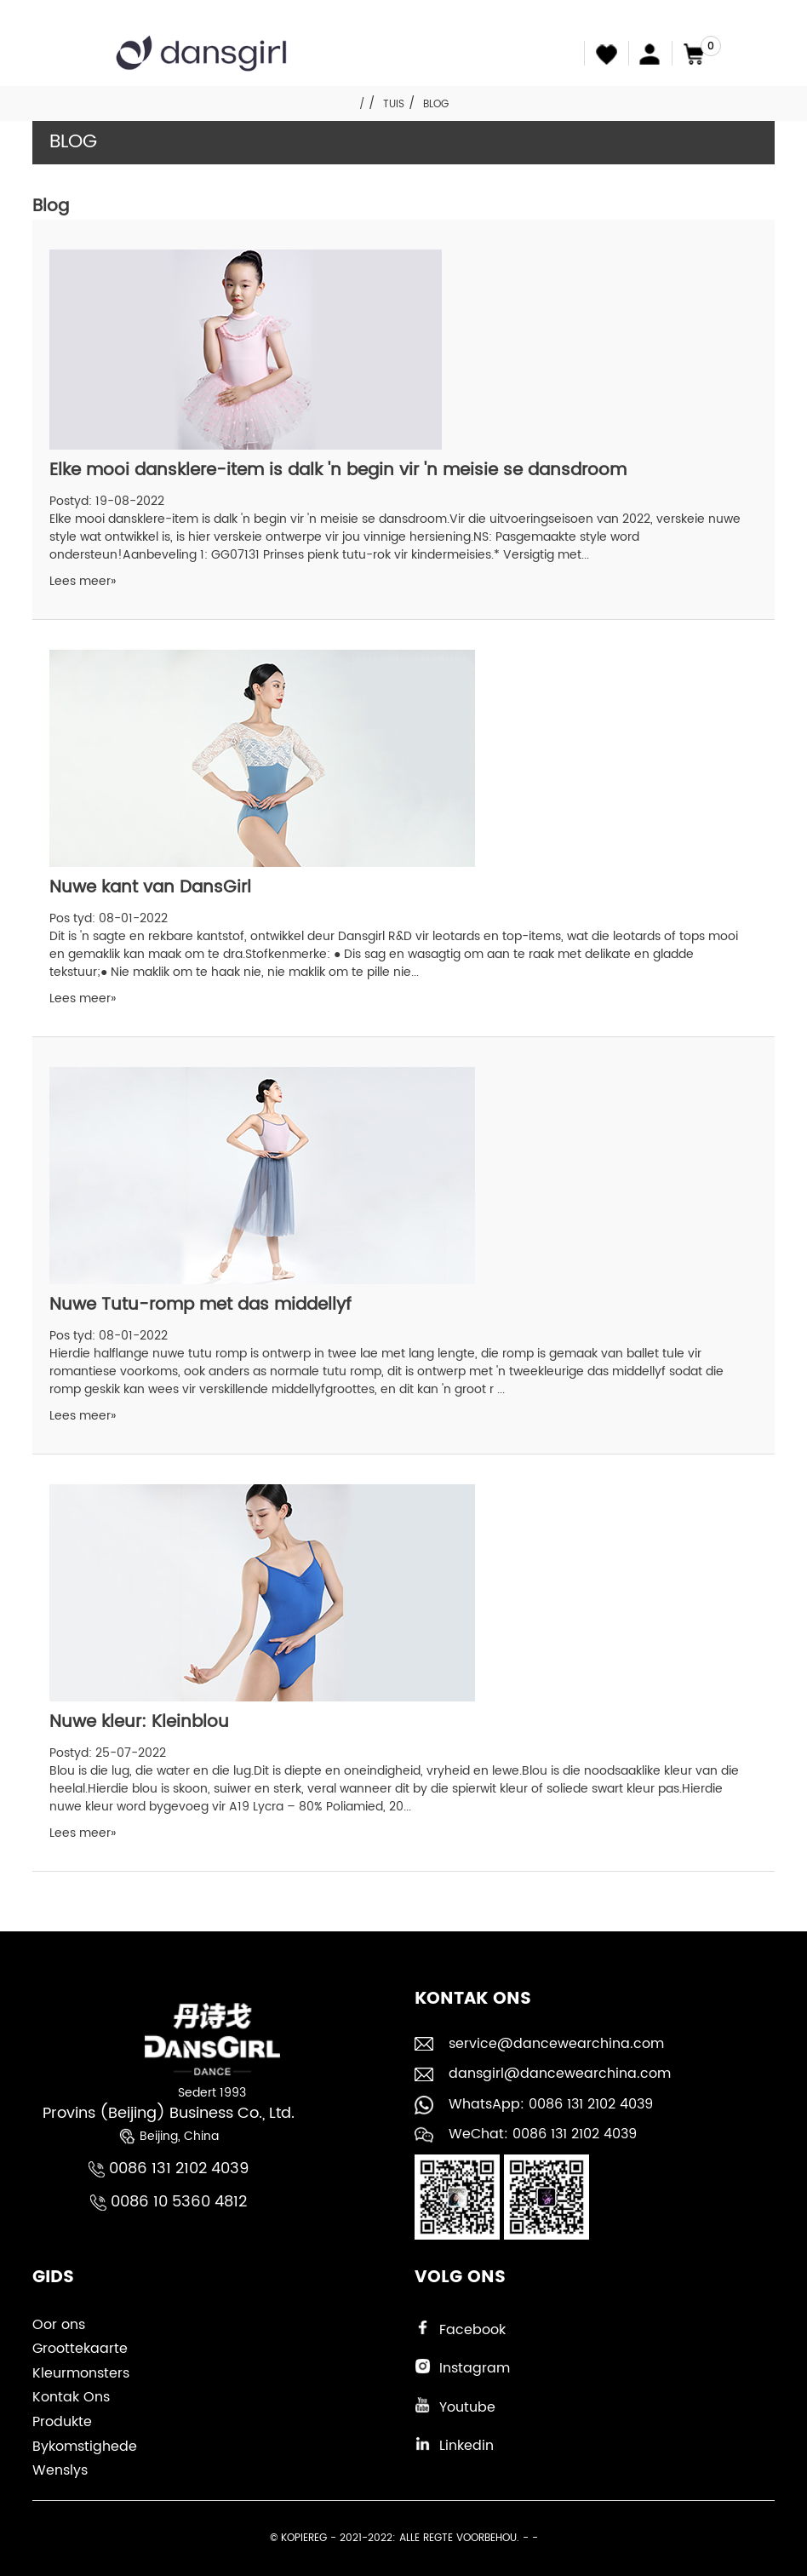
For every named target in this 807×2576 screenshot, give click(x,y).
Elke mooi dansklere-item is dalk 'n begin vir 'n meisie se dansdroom (338, 470)
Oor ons (58, 2325)
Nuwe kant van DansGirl (150, 888)
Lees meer (82, 581)
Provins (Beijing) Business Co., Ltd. (169, 2113)
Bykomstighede (84, 2446)
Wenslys (60, 2470)
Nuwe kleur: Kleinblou (139, 1722)
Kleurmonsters (80, 2373)
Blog (436, 104)
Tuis (393, 104)
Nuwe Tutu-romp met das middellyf (200, 1305)
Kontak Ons (71, 2397)
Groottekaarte (80, 2349)
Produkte (62, 2422)
